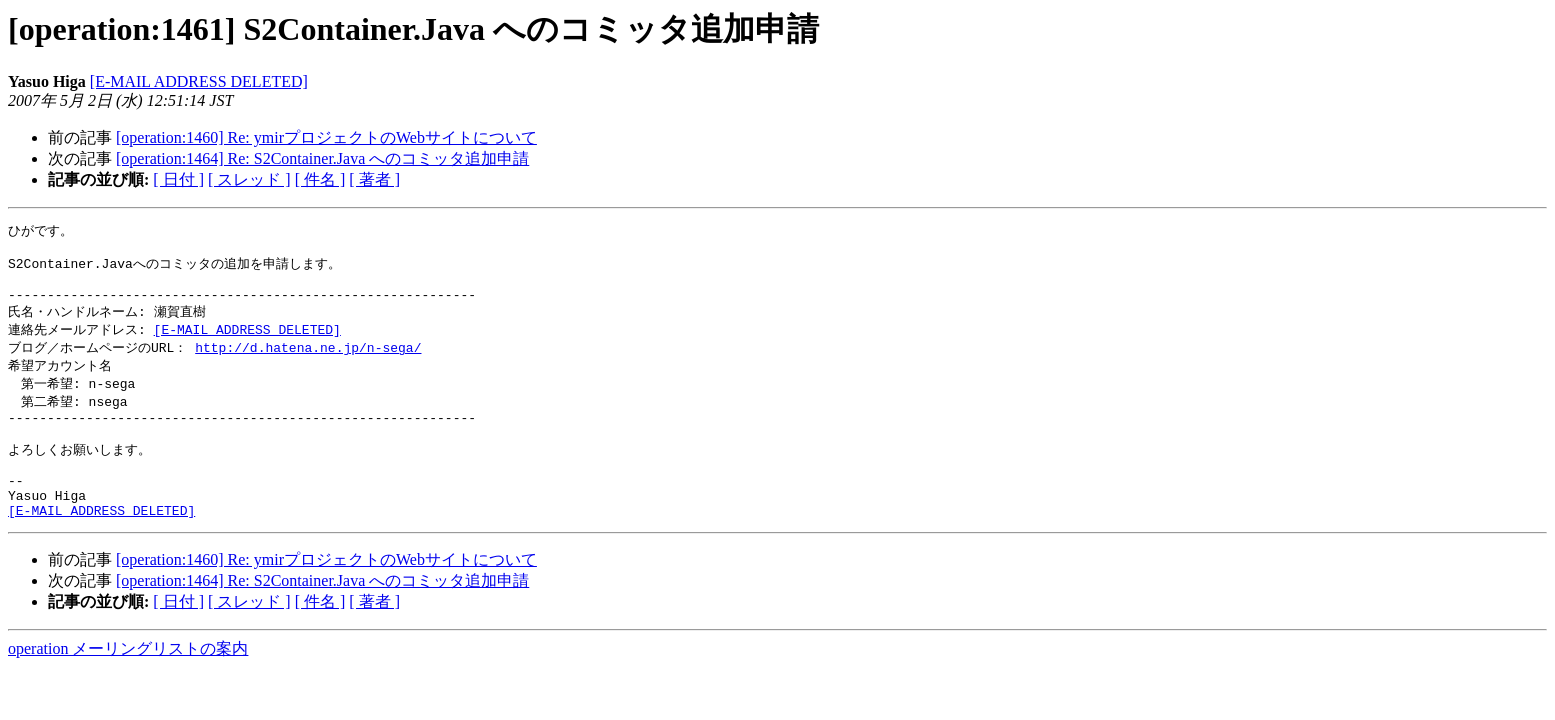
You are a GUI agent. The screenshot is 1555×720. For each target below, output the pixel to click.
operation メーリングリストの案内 (128, 684)
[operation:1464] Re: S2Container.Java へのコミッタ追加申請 (322, 158)
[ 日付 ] (178, 179)
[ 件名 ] (320, 179)
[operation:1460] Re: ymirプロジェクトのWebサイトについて (326, 137)
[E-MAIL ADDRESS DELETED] (199, 81)
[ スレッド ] (249, 179)
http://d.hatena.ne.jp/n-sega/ (308, 361)
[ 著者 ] (374, 179)
